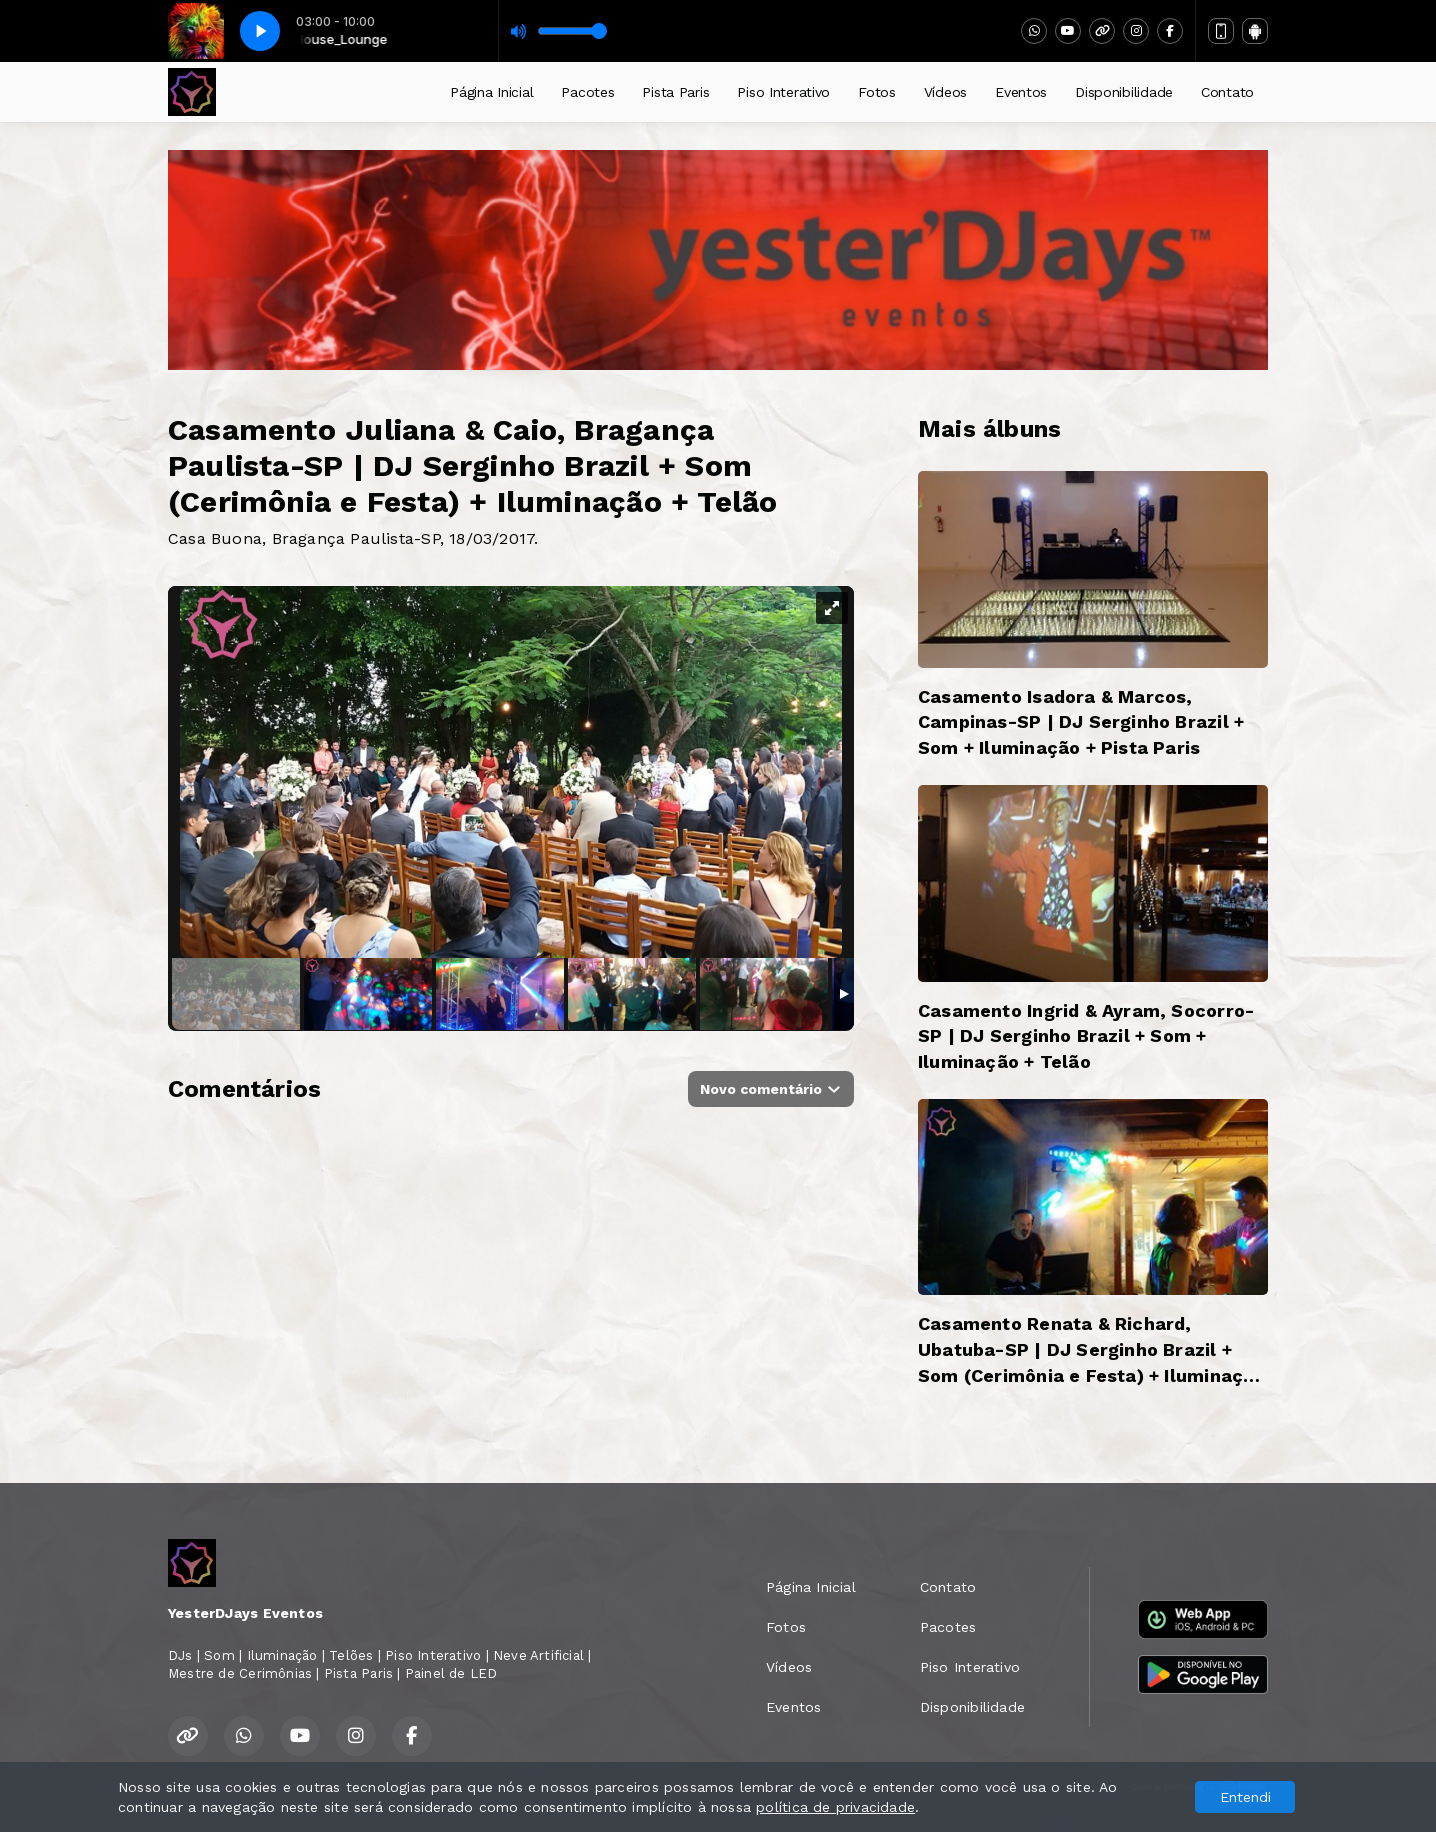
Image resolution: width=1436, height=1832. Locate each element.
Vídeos (945, 92)
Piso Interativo (783, 92)
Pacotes (587, 92)
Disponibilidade (1124, 92)
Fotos (877, 92)
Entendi (1245, 1797)
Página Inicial (491, 92)
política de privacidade (835, 1807)
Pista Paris (675, 92)
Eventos (1021, 92)
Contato (1227, 92)
